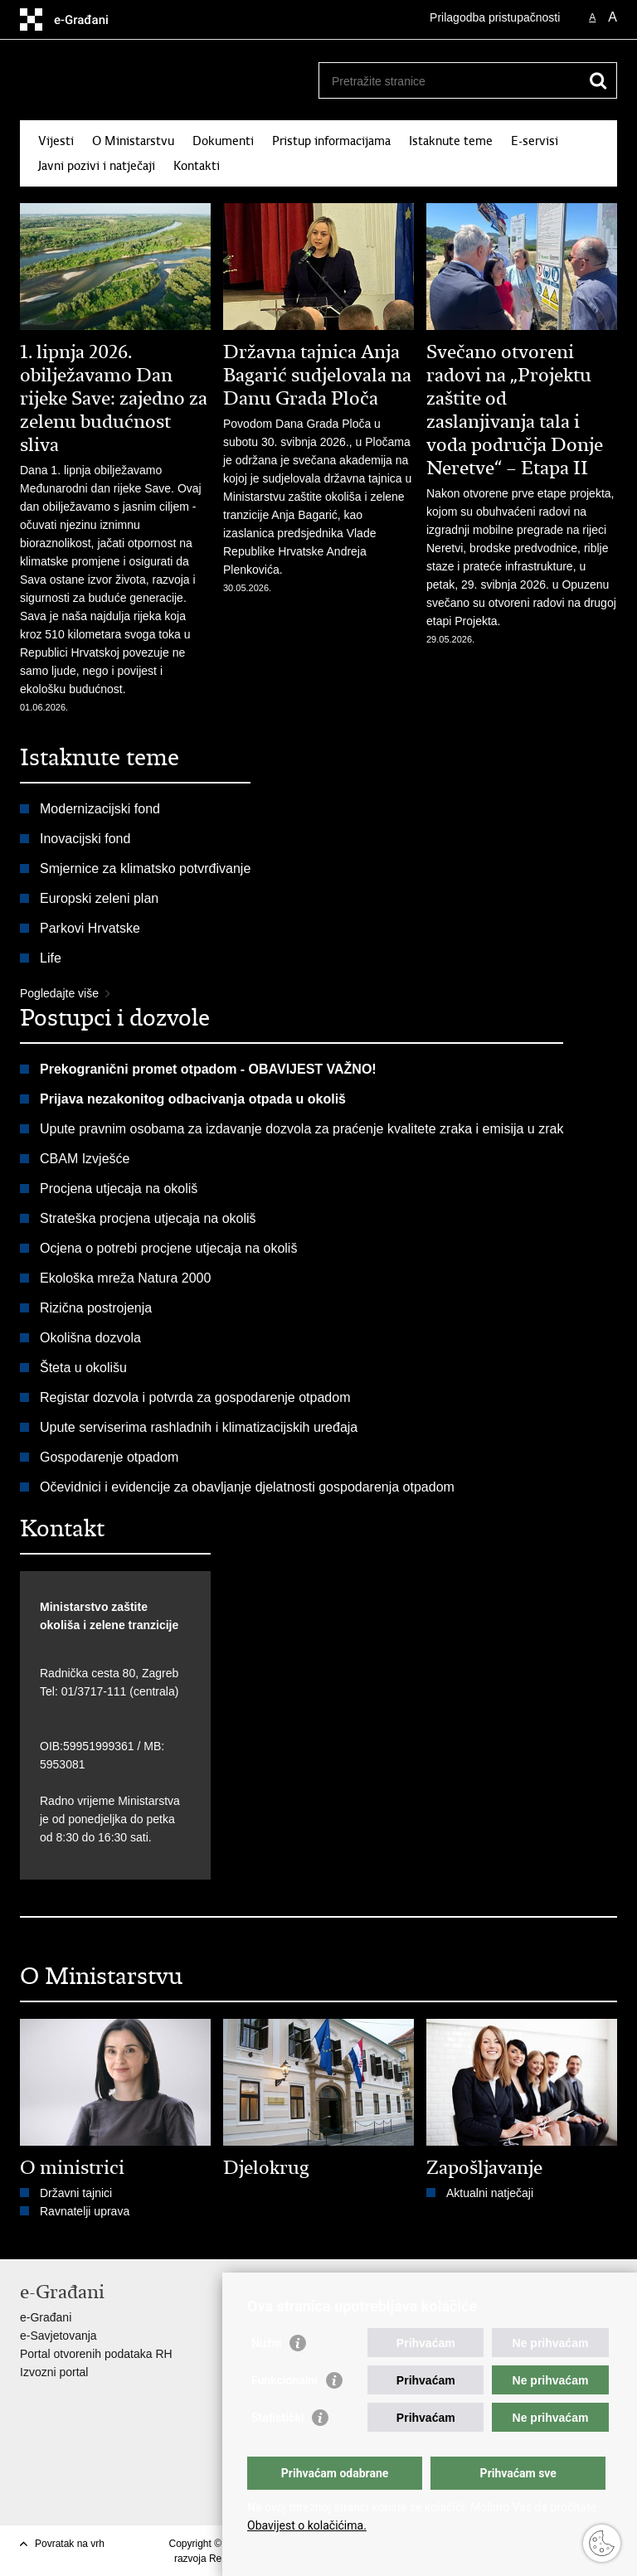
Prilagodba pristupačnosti (495, 17)
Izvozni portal (54, 2372)
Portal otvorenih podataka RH (96, 2353)
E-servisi (534, 140)
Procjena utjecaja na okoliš (118, 1188)
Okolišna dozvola (90, 1338)
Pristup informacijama (331, 140)
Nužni (266, 2343)
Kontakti (196, 165)
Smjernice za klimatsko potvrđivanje (145, 868)
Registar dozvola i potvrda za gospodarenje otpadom (195, 1397)
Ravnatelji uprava (84, 2211)
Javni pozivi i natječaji (96, 165)
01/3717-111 (94, 1691)
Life (50, 958)
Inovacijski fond (85, 839)
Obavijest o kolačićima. (307, 2525)
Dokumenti (223, 140)
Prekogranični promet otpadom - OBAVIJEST (181, 1069)
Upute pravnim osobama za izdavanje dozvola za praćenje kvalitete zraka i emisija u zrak (301, 1129)
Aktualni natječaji (489, 2193)
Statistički (277, 2417)
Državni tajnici (76, 2193)
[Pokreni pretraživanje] (598, 80)
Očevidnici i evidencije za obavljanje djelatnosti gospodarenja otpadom (247, 1487)
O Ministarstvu (133, 140)
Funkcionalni (284, 2380)
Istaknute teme (451, 140)
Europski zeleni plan (99, 898)
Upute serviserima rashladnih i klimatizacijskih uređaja (201, 1427)
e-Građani (45, 2317)
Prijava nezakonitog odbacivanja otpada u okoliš (193, 1099)
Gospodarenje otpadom (109, 1457)
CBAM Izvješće (84, 1159)
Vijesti (56, 140)
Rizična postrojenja (96, 1308)
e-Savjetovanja (58, 2335)
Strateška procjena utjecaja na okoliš (148, 1218)
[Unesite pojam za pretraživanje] (449, 81)
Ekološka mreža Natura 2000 (125, 1278)
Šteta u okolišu (83, 1368)
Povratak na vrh (70, 2543)
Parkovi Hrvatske (90, 928)
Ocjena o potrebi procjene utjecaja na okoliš (168, 1248)
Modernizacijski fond (100, 809)
